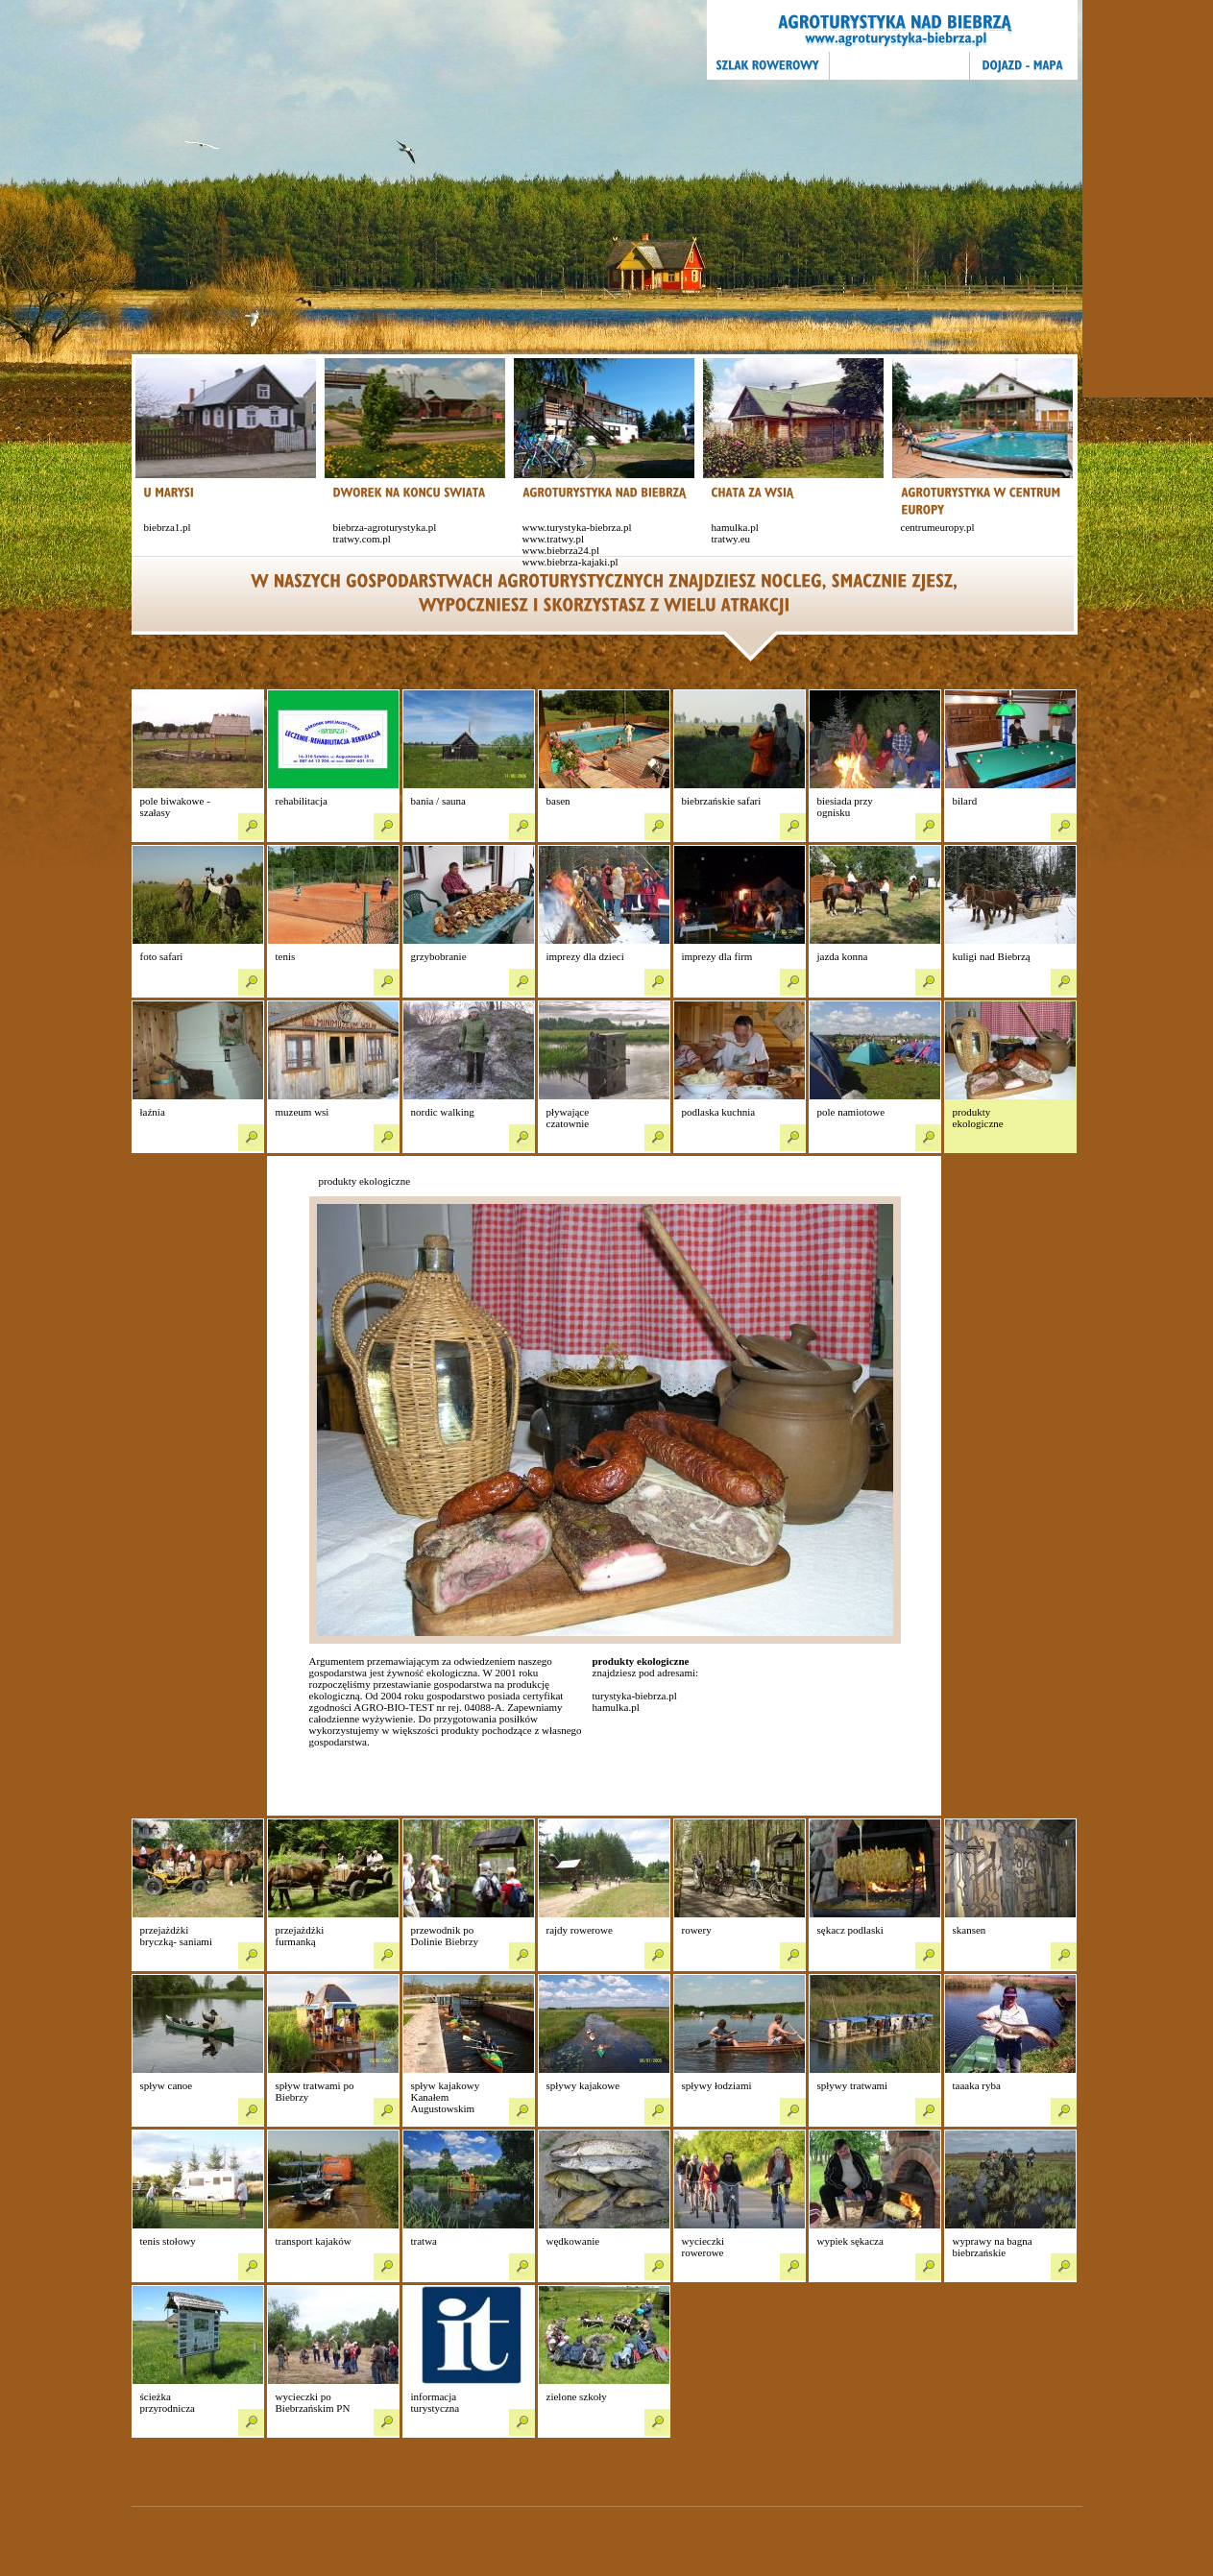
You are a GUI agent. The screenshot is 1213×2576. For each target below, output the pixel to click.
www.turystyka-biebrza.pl (577, 527)
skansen (969, 1930)
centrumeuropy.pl (938, 527)
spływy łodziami (717, 2085)
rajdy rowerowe (579, 1930)
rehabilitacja (302, 801)
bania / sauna (438, 801)
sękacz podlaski (850, 1930)
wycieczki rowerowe (703, 2246)
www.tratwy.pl (553, 538)
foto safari (161, 956)
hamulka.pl (735, 527)
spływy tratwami (852, 2085)
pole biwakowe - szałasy (175, 806)
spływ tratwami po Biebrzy (315, 2091)
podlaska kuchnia (719, 1112)
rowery (697, 1930)
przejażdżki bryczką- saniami (176, 1935)
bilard (965, 801)
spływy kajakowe (583, 2085)
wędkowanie (573, 2241)
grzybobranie (439, 956)
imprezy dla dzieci (585, 956)
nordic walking (442, 1112)
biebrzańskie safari (722, 801)
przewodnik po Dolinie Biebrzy (445, 1935)
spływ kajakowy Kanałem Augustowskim (445, 2097)
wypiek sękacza (850, 2241)
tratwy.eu (731, 538)
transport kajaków (314, 2241)
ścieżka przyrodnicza (167, 2402)
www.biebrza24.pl (561, 550)
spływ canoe (166, 2085)
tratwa (424, 2241)
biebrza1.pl (167, 527)
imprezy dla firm (717, 956)
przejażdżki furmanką (300, 1935)
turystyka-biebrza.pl (635, 1695)
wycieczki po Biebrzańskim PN (313, 2402)
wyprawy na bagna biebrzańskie (992, 2246)
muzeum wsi (302, 1112)
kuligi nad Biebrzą (992, 956)
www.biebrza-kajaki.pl (570, 561)
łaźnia (152, 1112)
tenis (286, 956)
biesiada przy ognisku (845, 806)
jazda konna (842, 956)
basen (558, 801)
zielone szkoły (576, 2396)
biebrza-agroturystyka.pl (385, 527)
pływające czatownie (568, 1117)
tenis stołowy (168, 2241)
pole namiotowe (851, 1112)
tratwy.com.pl (362, 538)
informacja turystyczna (435, 2402)
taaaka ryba (977, 2085)
